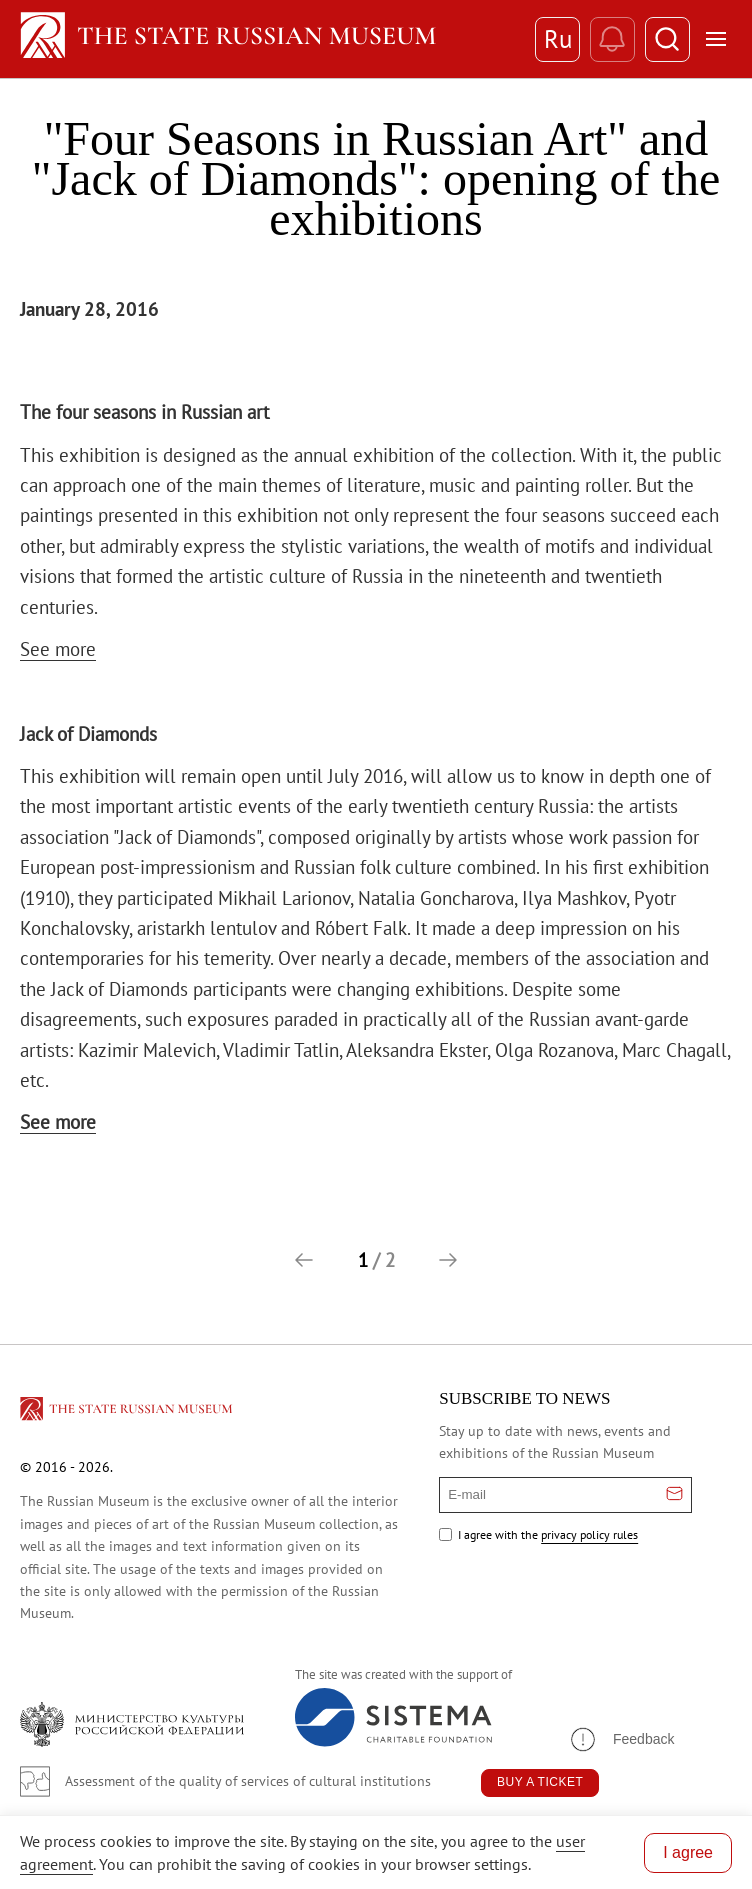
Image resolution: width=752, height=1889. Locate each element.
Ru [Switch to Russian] (558, 39)
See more (58, 649)
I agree (688, 1852)
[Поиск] (667, 39)
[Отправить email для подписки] (674, 1495)
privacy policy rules (589, 1534)
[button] (304, 1260)
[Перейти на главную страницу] (128, 1412)
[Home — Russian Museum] (267, 39)
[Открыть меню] (716, 39)
